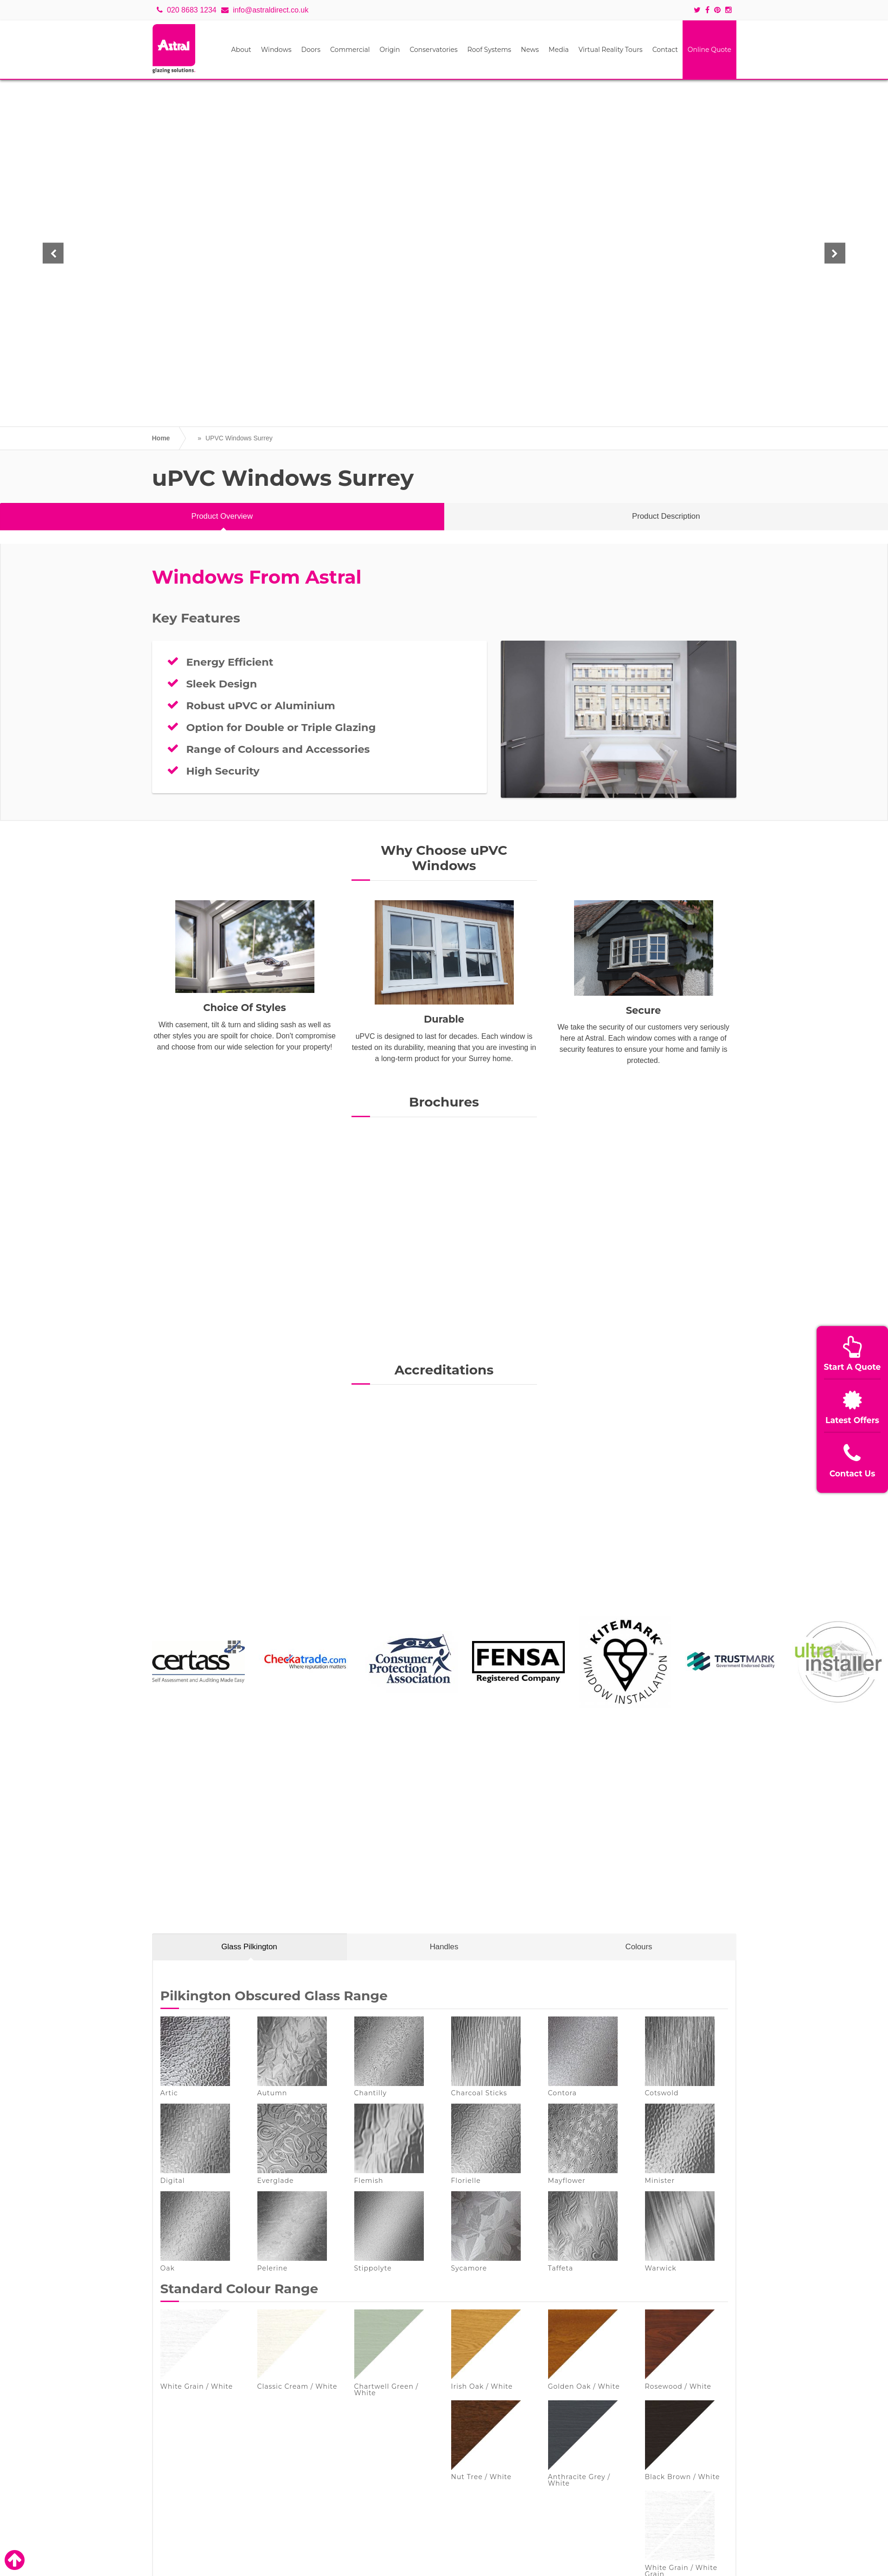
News (530, 49)
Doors (310, 49)
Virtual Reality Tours (610, 49)
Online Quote (709, 49)
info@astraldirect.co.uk (264, 10)
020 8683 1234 (187, 10)
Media (559, 49)
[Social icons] (699, 10)
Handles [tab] (444, 1946)
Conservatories (433, 49)
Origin (390, 49)
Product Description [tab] (666, 516)
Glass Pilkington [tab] (249, 1946)
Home (161, 438)
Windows (276, 49)
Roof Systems (489, 49)
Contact (665, 49)
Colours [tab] (639, 1946)
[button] (56, 253)
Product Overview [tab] (222, 516)
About (241, 49)
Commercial (350, 49)
